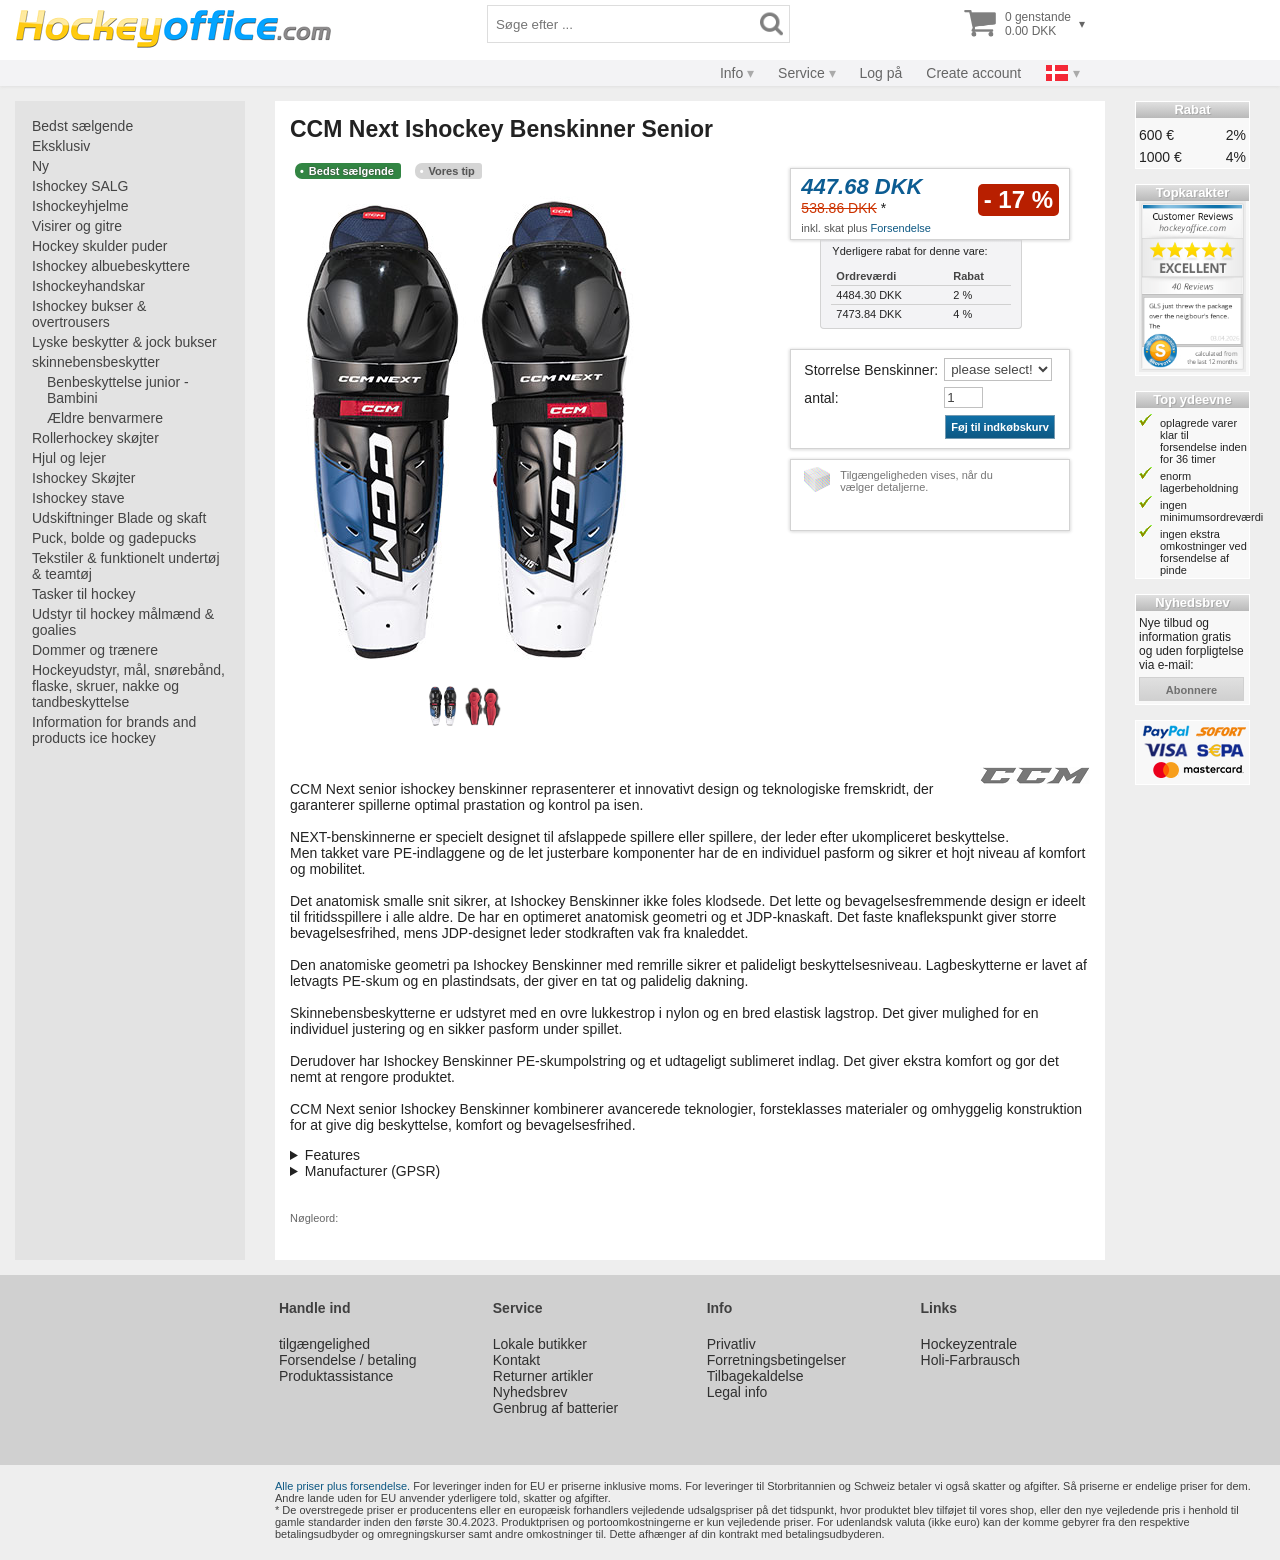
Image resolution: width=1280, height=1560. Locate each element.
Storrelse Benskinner (869, 370)
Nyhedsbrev (530, 1392)
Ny (40, 166)
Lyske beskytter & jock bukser (124, 342)
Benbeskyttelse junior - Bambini (118, 390)
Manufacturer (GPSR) (372, 1171)
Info (731, 73)
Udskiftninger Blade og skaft (119, 518)
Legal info (737, 1392)
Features (332, 1155)
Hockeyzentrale (969, 1344)
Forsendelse (900, 228)
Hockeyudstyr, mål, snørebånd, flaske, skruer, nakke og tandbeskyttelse (128, 686)
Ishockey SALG (80, 186)
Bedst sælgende (82, 126)
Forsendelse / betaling (348, 1360)
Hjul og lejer (69, 458)
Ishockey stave (78, 498)
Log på (881, 73)
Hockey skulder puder (99, 246)
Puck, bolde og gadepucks (114, 538)
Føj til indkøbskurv (1000, 427)
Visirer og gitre (77, 226)
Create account (973, 73)
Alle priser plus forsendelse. (342, 1486)
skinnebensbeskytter (96, 362)
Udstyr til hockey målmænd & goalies (123, 622)
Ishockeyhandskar (88, 286)
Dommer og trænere (95, 650)
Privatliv (731, 1344)
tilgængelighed (324, 1344)
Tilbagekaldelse (755, 1376)
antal (819, 398)
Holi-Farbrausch (971, 1360)
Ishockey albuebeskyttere (111, 266)
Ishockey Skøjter (83, 478)
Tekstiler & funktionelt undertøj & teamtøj (126, 566)
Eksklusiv (61, 146)
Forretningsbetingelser (776, 1360)
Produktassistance (336, 1376)
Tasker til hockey (83, 594)
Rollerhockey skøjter (95, 438)
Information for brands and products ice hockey (114, 730)
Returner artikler (543, 1376)
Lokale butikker (540, 1344)
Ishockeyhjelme (80, 206)
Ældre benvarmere (105, 418)
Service (801, 73)
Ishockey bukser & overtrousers (89, 314)
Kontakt (516, 1360)
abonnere (1191, 690)
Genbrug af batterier (555, 1408)
